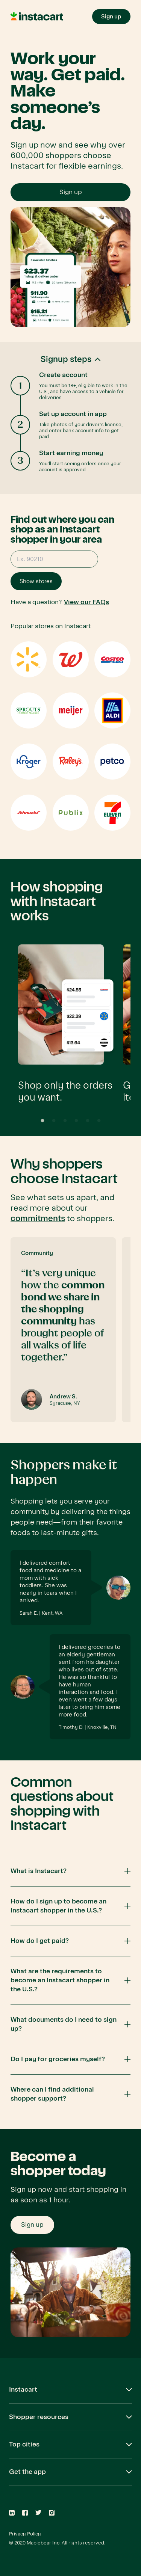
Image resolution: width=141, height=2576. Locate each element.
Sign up (70, 192)
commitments (38, 1218)
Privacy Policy (25, 2533)
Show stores (36, 581)
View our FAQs (86, 602)
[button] (70, 418)
